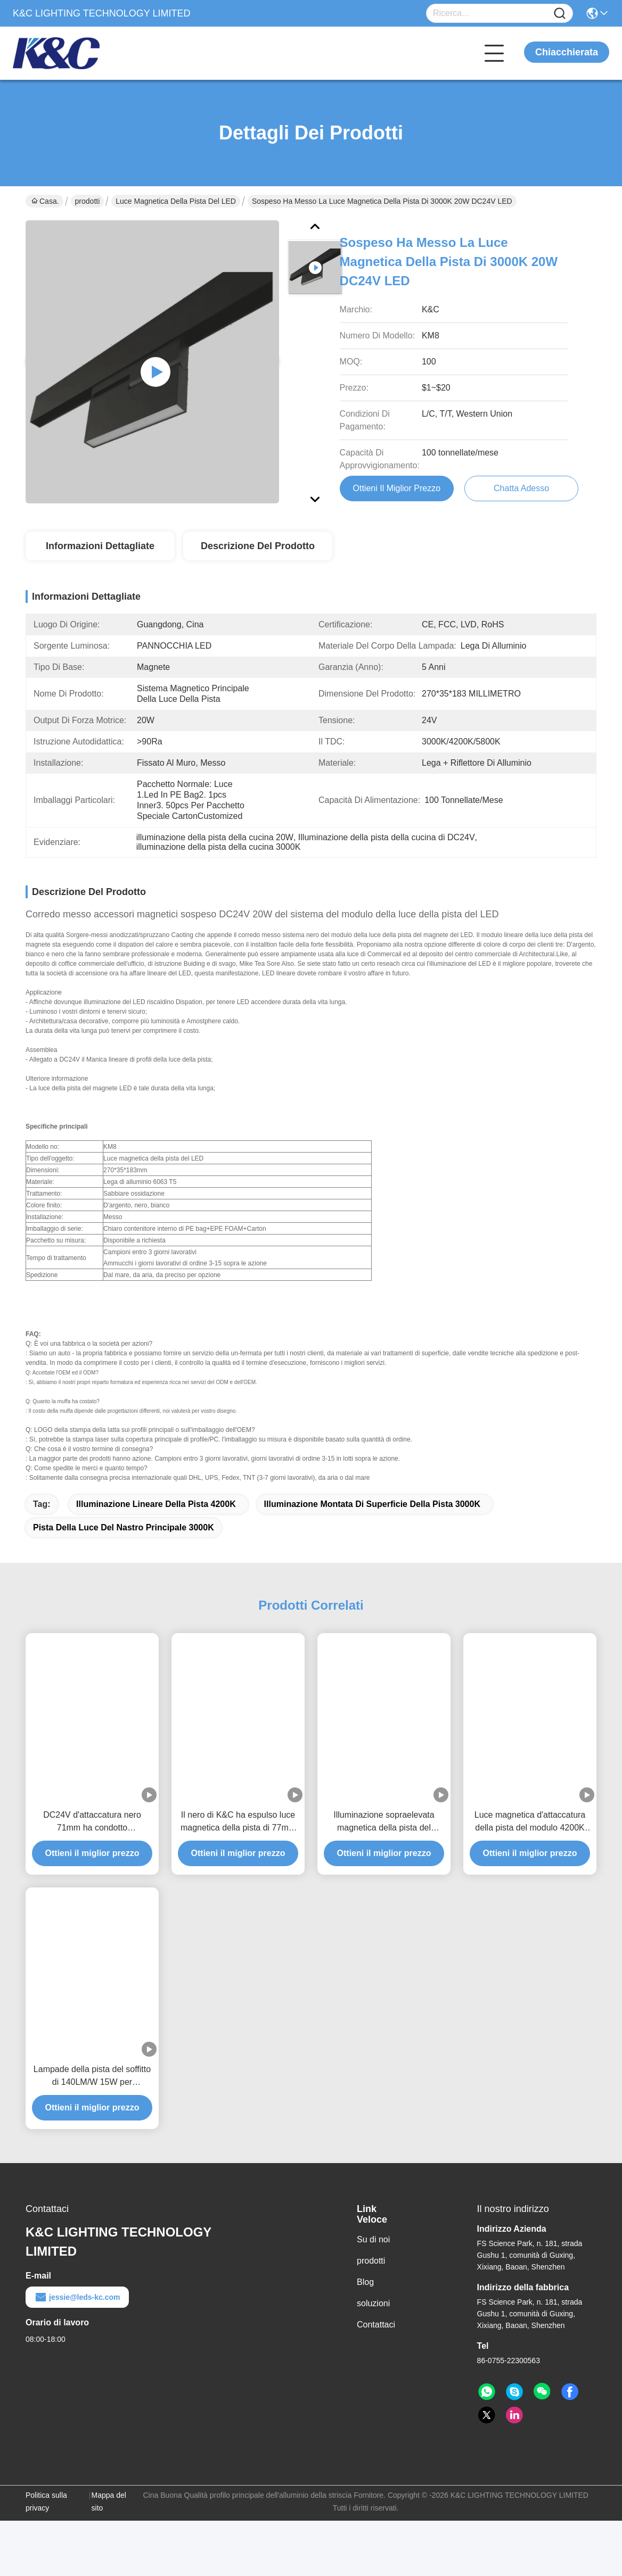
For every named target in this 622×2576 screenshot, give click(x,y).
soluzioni (373, 2312)
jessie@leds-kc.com (77, 2307)
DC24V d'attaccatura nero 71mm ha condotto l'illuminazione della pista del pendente (91, 1832)
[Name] (559, 13)
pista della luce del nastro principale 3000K (123, 1537)
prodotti (87, 201)
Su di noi (373, 2249)
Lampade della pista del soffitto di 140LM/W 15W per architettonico (92, 2086)
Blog (365, 2291)
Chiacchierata (566, 52)
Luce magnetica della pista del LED (176, 201)
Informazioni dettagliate (100, 546)
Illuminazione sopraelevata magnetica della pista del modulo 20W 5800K (383, 1832)
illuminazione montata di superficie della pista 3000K (372, 1513)
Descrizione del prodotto (258, 546)
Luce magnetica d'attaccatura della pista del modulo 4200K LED (530, 1832)
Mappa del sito (109, 2511)
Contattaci (376, 2334)
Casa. (45, 201)
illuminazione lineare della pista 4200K (156, 1513)
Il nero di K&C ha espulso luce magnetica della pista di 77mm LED (238, 1832)
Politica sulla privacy (46, 2511)
